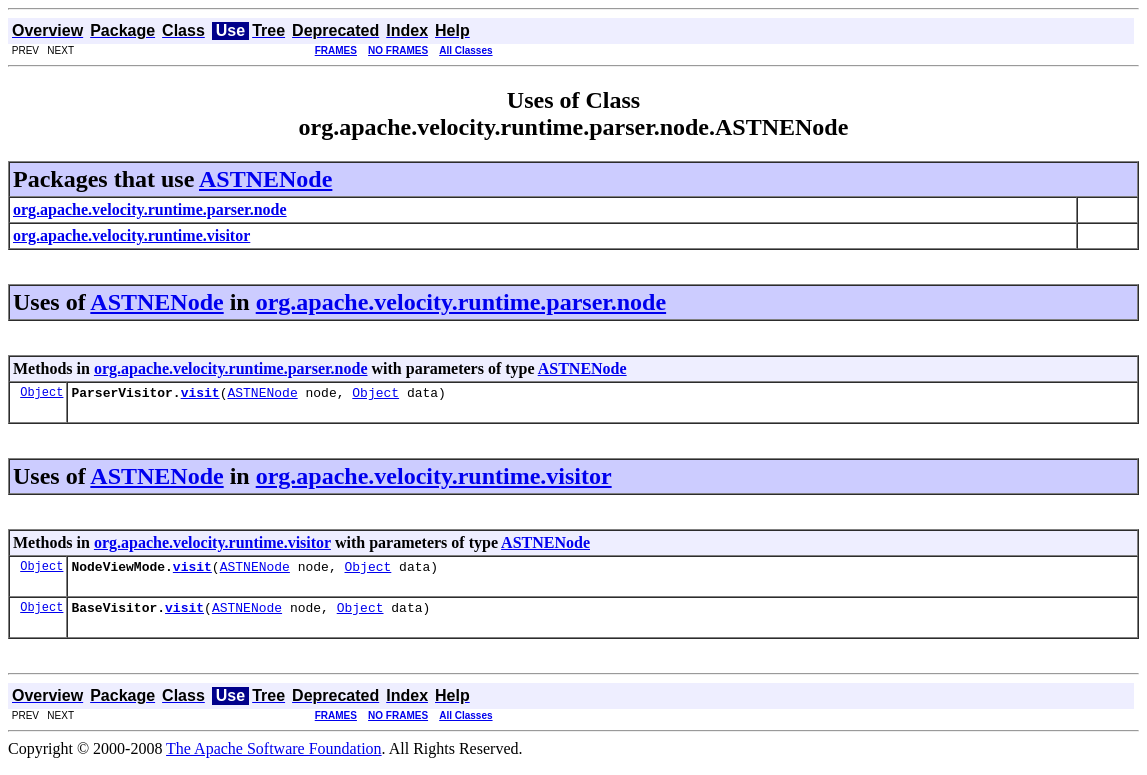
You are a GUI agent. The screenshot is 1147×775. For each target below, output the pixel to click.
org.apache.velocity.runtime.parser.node (461, 302)
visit (200, 395)
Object (41, 394)
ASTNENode (265, 179)
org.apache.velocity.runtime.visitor (434, 479)
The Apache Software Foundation (274, 757)
